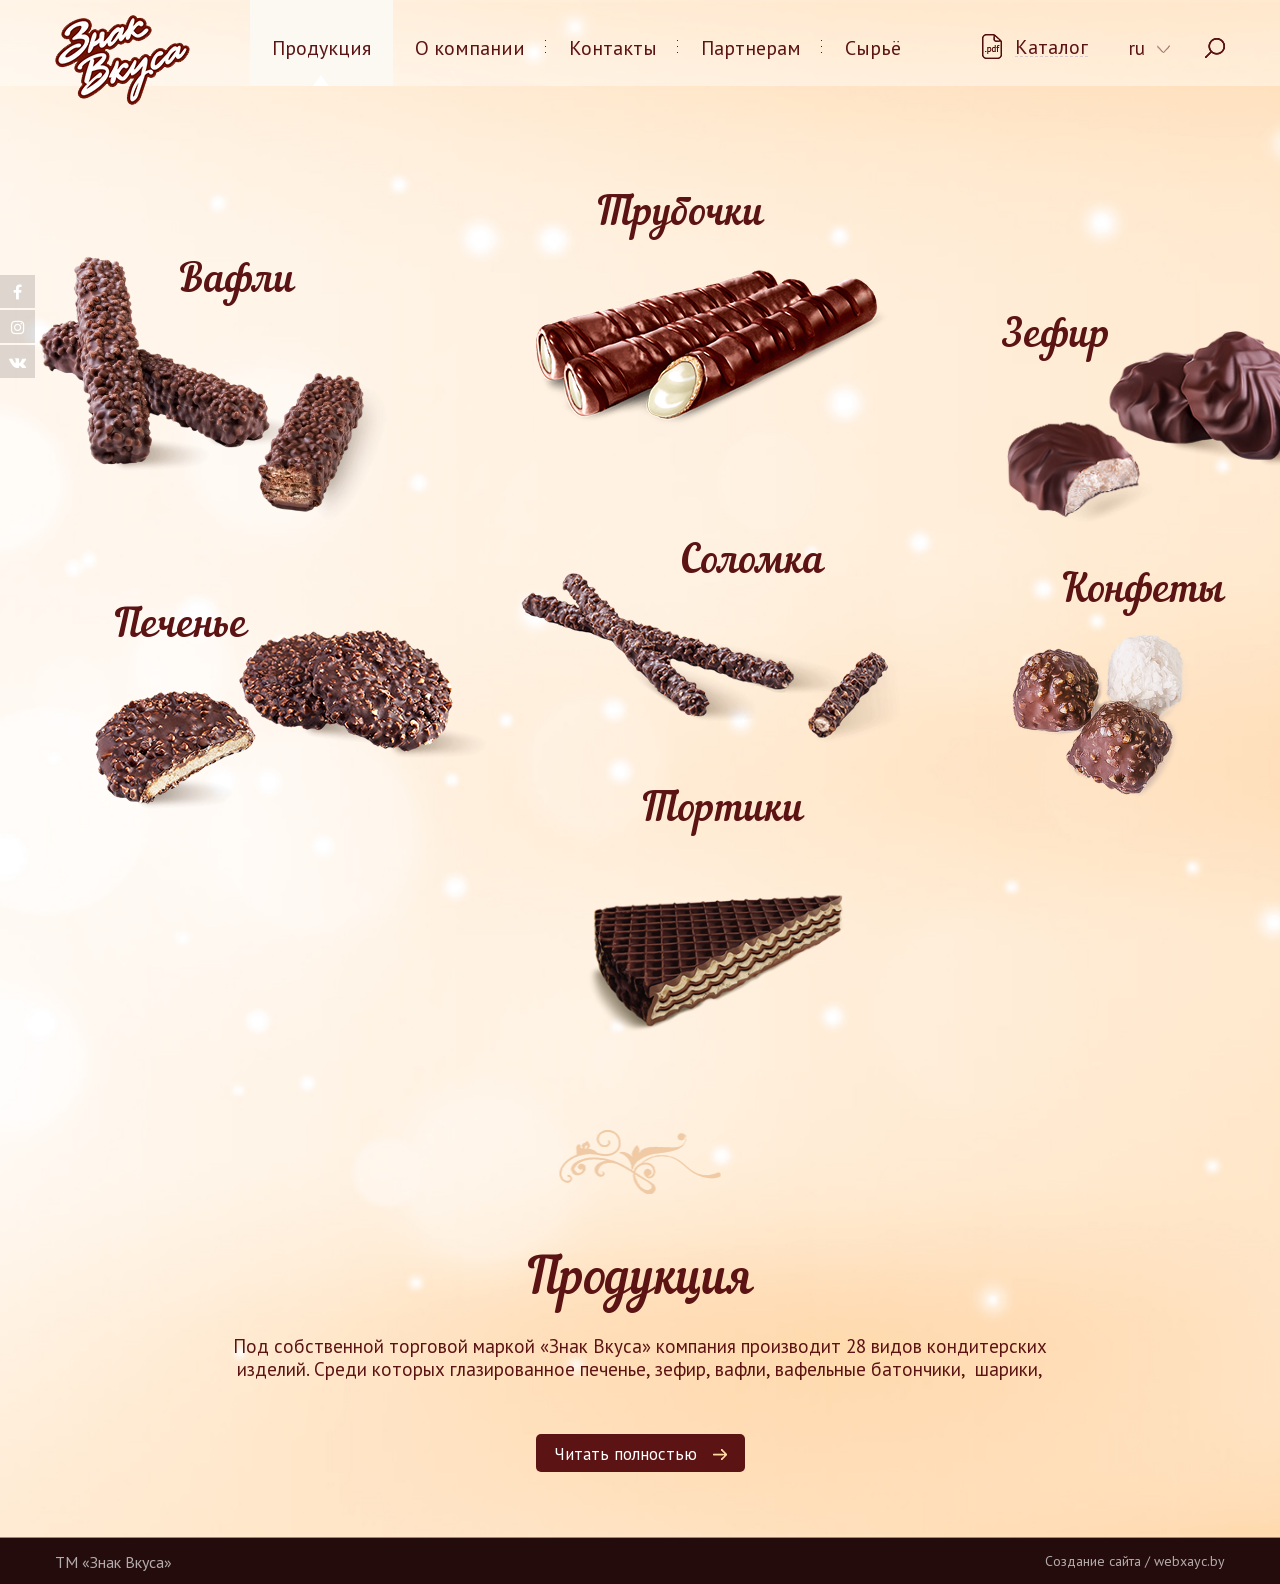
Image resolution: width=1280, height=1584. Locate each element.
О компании (470, 48)
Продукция (321, 48)
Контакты (613, 48)
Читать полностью (625, 1454)
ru (1137, 48)
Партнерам (751, 48)
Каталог (1051, 47)
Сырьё (873, 48)
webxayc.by (1189, 1561)
